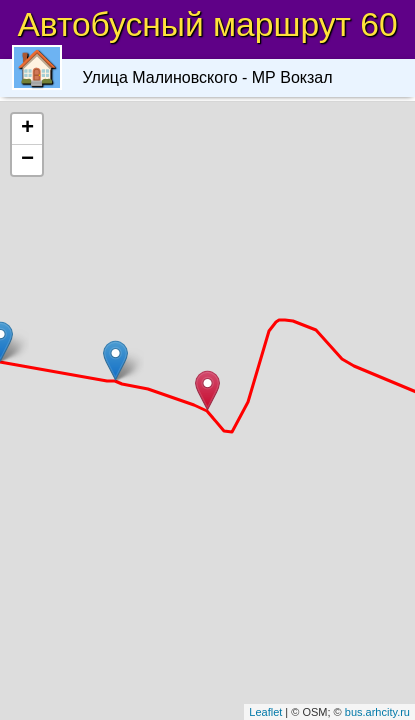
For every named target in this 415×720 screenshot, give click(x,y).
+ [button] (27, 129)
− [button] (27, 160)
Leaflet (265, 712)
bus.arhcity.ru (377, 712)
